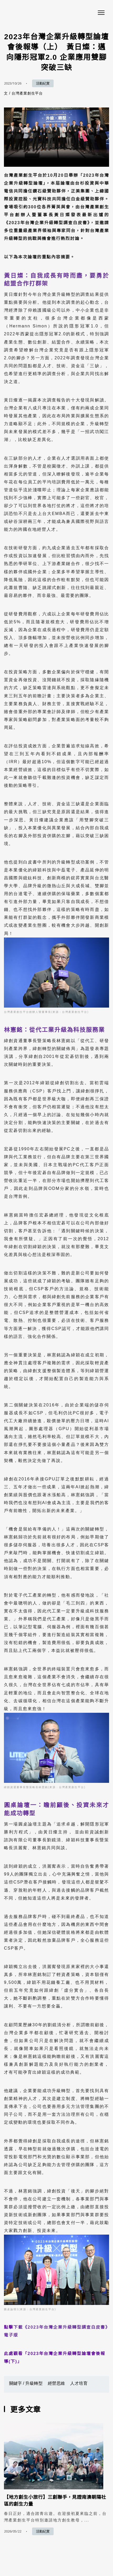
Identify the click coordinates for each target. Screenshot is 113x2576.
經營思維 (56, 2383)
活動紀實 (43, 83)
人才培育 (79, 2383)
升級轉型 (34, 2383)
